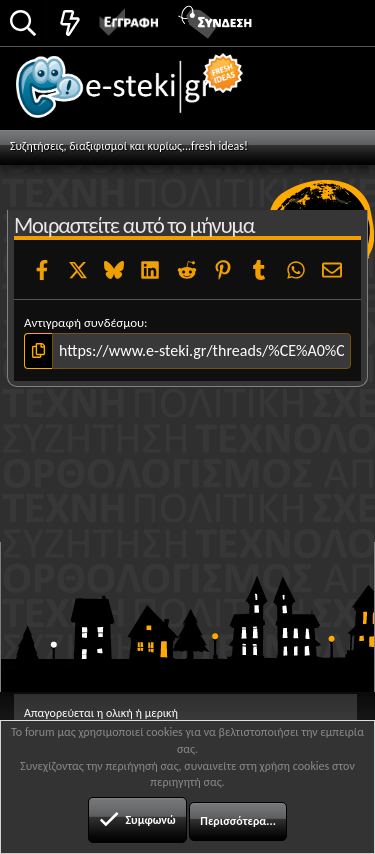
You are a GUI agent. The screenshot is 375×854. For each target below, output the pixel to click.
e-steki (141, 95)
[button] (337, 21)
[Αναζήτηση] (23, 24)
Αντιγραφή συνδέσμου (84, 322)
